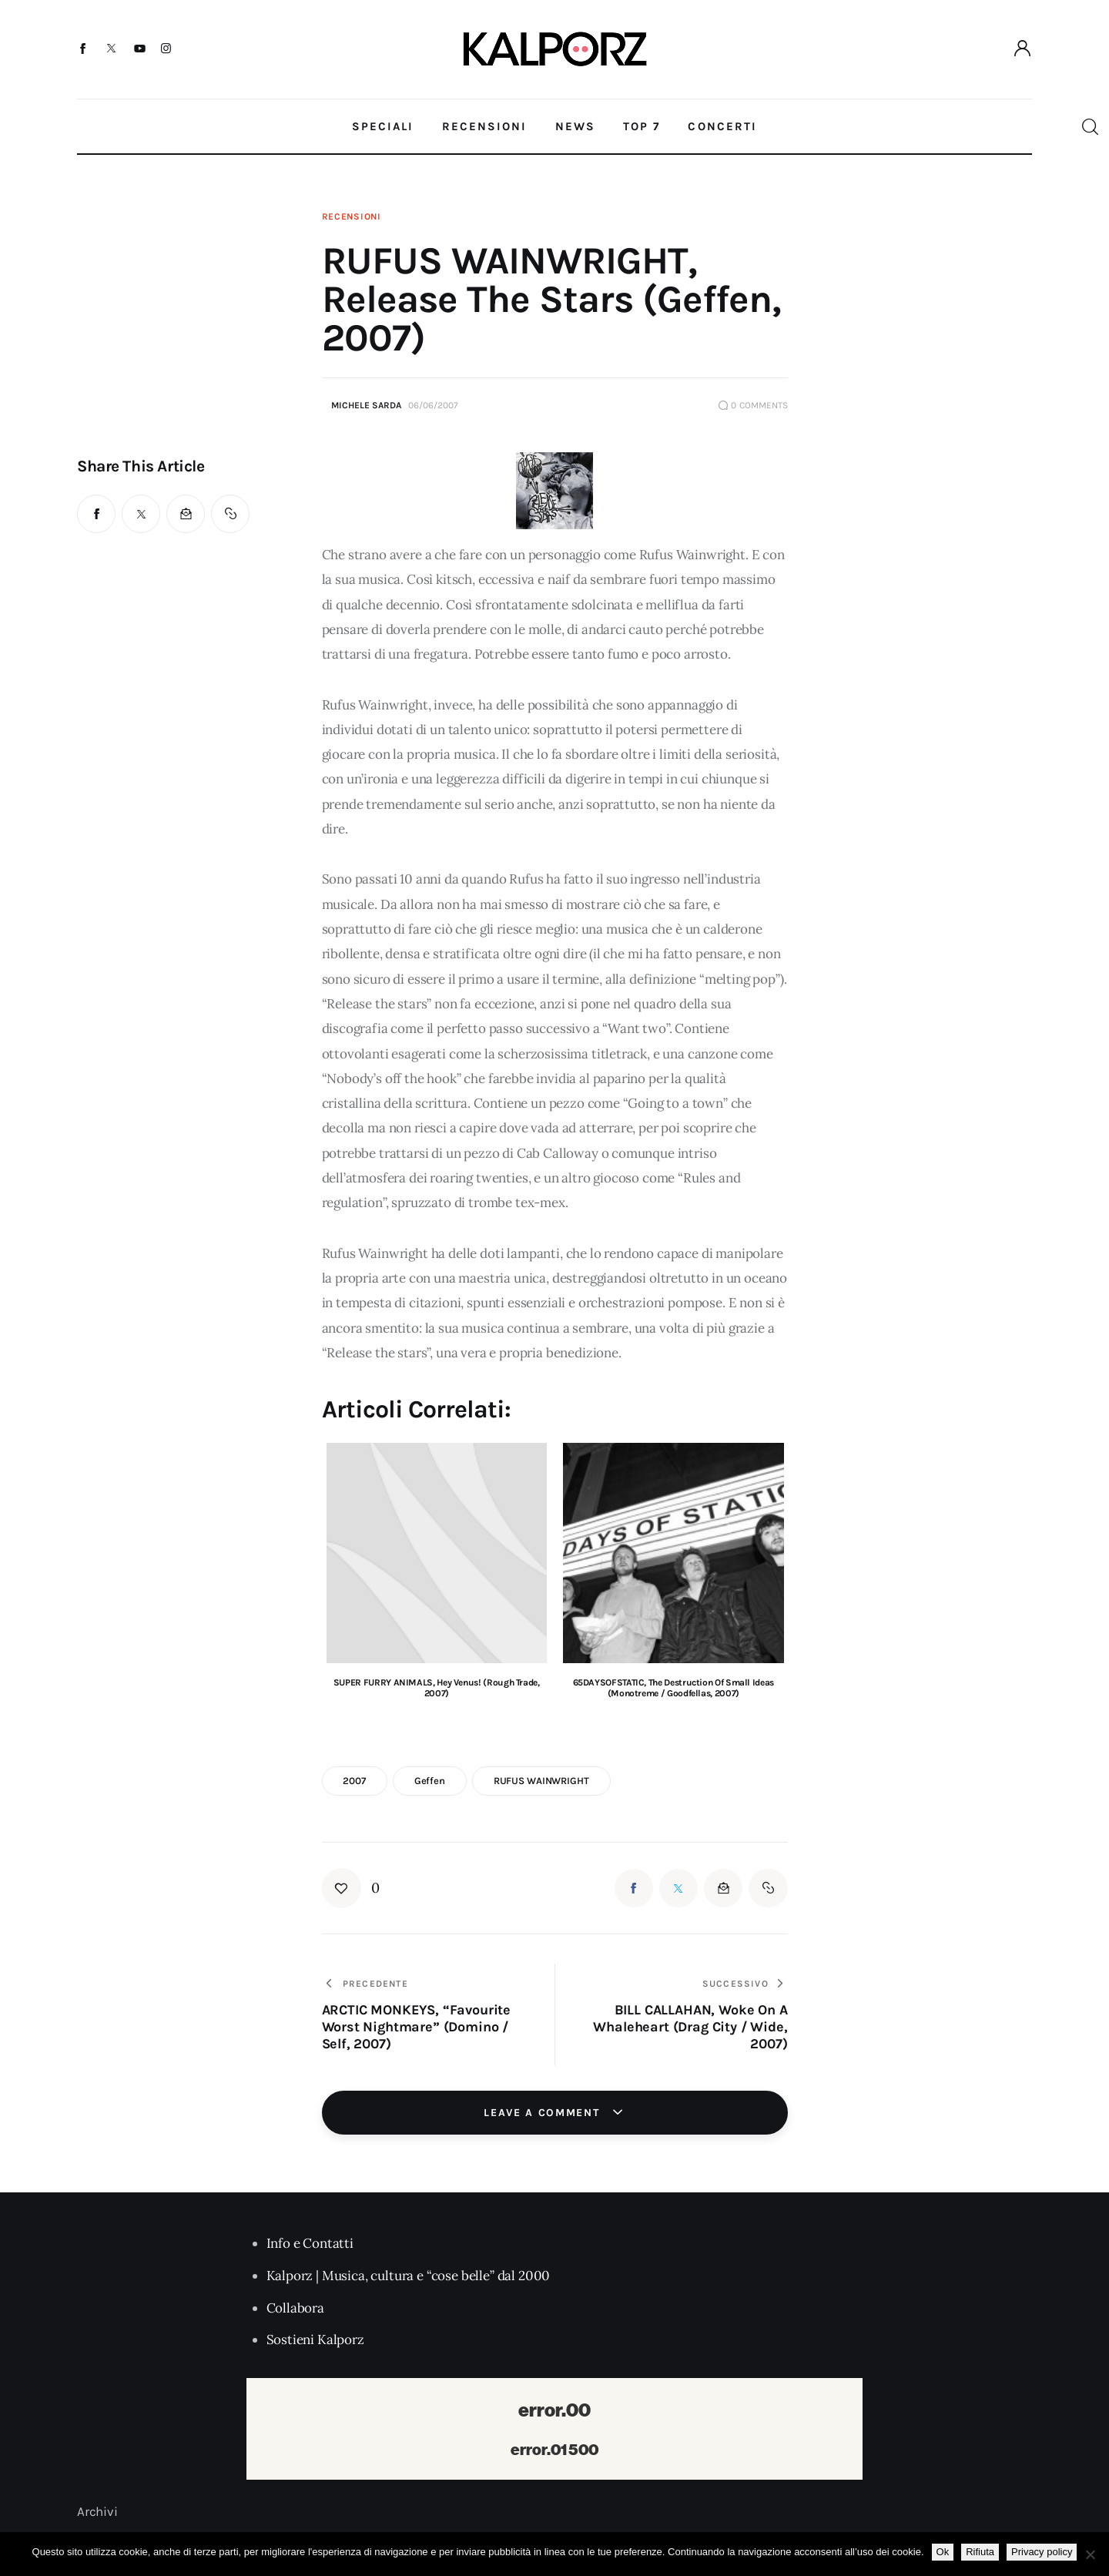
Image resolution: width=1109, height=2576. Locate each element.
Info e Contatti (309, 2243)
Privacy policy (1041, 2552)
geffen (429, 1780)
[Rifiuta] (1089, 2554)
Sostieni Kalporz (315, 2339)
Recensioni (351, 216)
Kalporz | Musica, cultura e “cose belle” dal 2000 (408, 2275)
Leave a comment (544, 2112)
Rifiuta (980, 2552)
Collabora (295, 2307)
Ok (943, 2552)
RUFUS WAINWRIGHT (541, 1780)
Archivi (97, 2511)
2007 (354, 1780)
